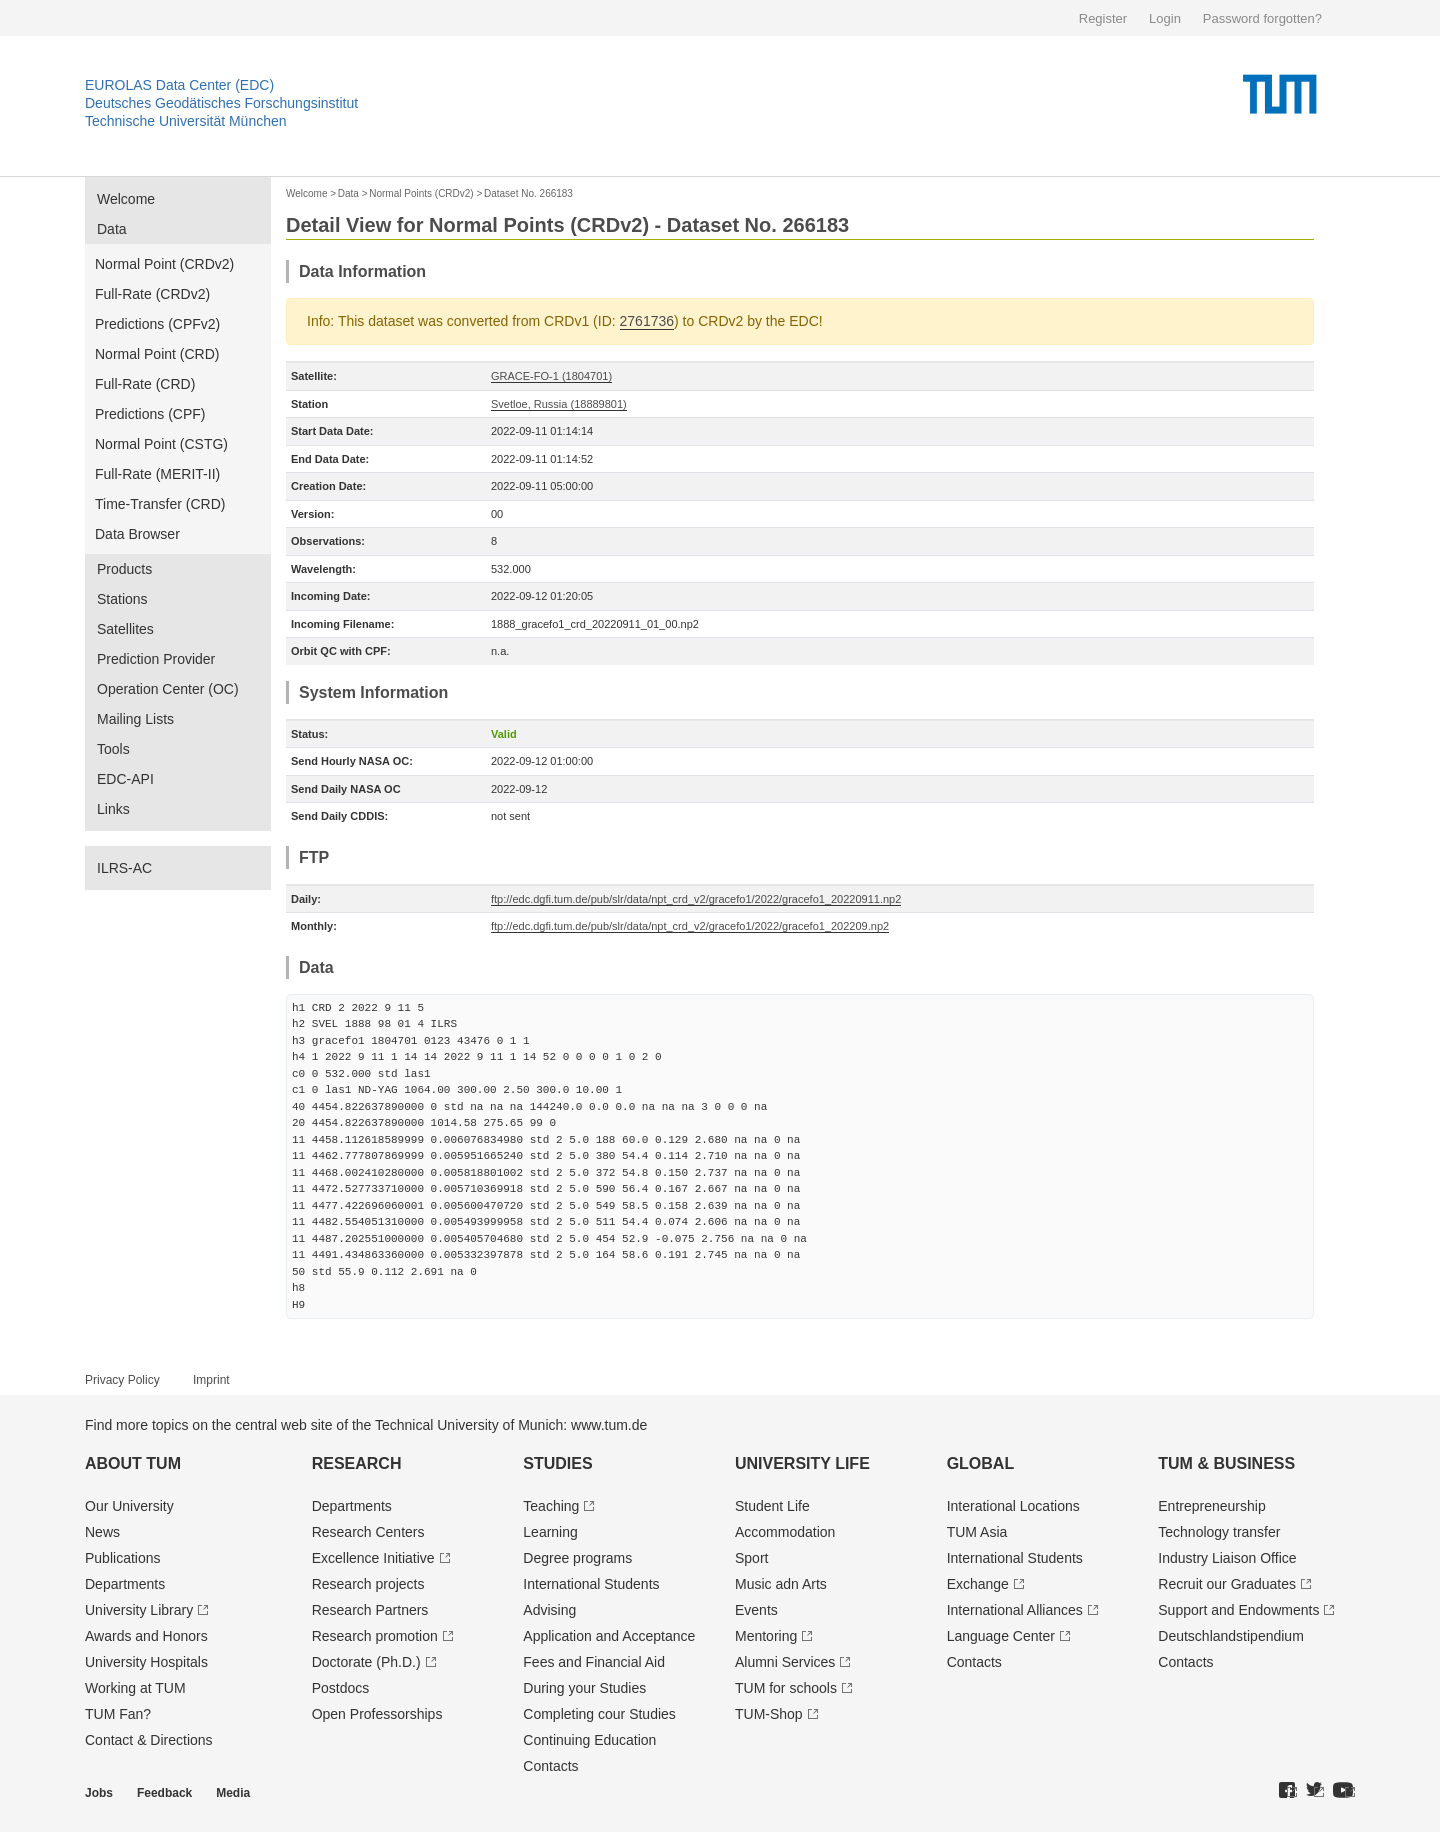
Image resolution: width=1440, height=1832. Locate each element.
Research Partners (370, 1610)
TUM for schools (786, 1688)
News (102, 1532)
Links (113, 809)
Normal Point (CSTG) (161, 444)
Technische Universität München (186, 121)
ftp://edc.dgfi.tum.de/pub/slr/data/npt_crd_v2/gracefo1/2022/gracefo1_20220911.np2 (696, 899)
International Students (591, 1584)
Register (1103, 18)
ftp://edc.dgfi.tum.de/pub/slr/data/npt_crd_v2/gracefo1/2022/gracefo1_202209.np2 (690, 926)
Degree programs (577, 1558)
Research (357, 1463)
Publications (123, 1558)
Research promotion (375, 1636)
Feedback (164, 1793)
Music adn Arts (781, 1584)
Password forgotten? (1262, 18)
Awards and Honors (146, 1636)
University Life (802, 1463)
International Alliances (1015, 1610)
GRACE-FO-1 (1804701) (551, 376)
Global (981, 1463)
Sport (751, 1558)
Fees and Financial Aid (594, 1662)
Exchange (978, 1584)
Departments (125, 1584)
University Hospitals (146, 1662)
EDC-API (125, 779)
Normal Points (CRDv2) (421, 193)
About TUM (133, 1463)
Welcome (126, 199)
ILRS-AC (124, 868)
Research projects (368, 1584)
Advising (549, 1610)
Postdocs (341, 1688)
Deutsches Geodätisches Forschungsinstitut (221, 103)
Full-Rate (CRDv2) (152, 294)
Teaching (551, 1506)
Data (112, 229)
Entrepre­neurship (1211, 1506)
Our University (129, 1506)
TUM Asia (977, 1532)
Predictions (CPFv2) (157, 324)
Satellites (125, 629)
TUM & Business (1226, 1463)
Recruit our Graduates (1227, 1584)
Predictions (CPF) (150, 414)
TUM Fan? (118, 1714)
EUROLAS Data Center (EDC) (179, 85)
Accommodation (785, 1532)
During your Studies (584, 1688)
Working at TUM (135, 1688)
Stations (122, 599)
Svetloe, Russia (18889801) (559, 404)
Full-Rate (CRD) (145, 384)
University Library (139, 1610)
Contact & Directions (149, 1740)
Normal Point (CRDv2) (164, 264)
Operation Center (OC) (168, 689)
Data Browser (137, 534)
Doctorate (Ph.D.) (366, 1662)
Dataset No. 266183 (528, 193)
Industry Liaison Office (1227, 1558)
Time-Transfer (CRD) (160, 504)
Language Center (1001, 1636)
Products (124, 569)
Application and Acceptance (609, 1636)
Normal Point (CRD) (157, 354)
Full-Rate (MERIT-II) (157, 474)
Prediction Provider (156, 659)
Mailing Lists (135, 719)
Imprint (211, 1380)
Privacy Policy (122, 1380)
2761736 (647, 321)
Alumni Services (785, 1662)
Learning (550, 1532)
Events (756, 1610)
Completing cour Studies (599, 1714)
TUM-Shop (769, 1714)
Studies (557, 1463)
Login (1165, 18)
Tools (113, 749)
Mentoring (766, 1636)
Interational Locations (1013, 1506)
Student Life (772, 1506)
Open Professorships (377, 1714)
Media (233, 1793)
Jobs (99, 1793)
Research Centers (368, 1532)
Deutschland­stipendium (1231, 1636)
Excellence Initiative (373, 1558)
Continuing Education (589, 1740)
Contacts (550, 1766)
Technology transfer (1219, 1532)
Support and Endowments (1238, 1610)
